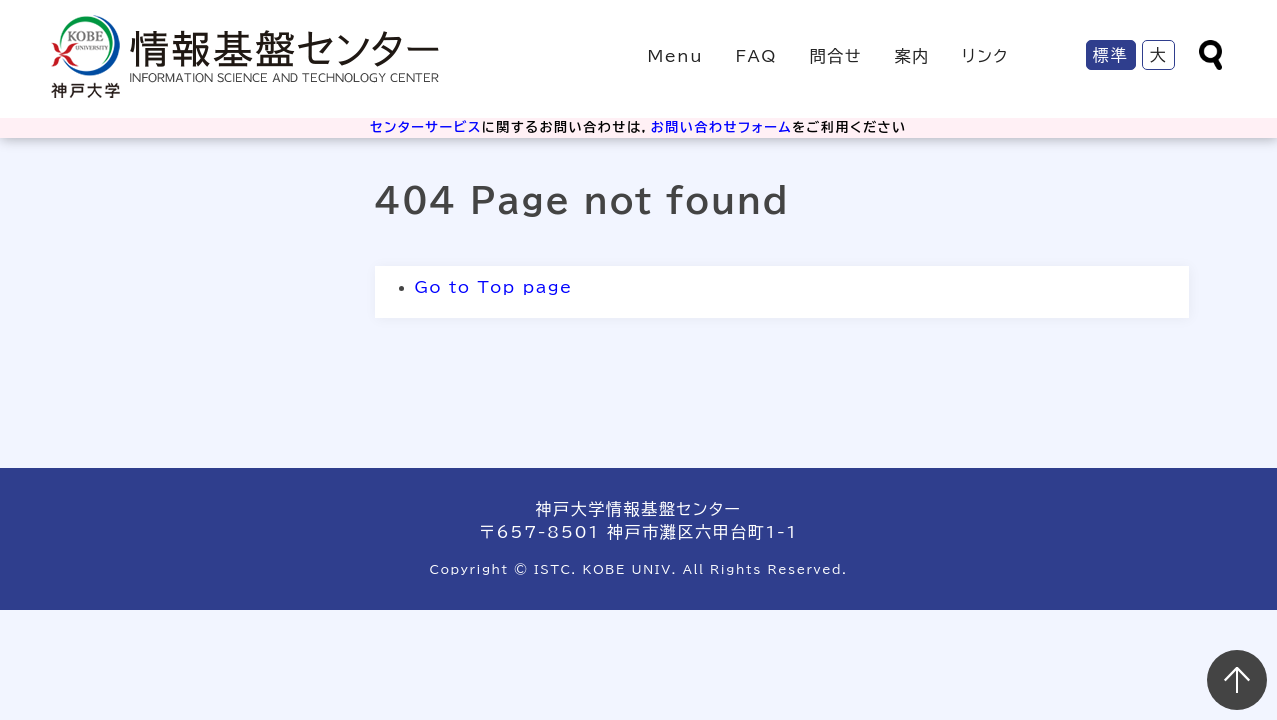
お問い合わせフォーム (721, 127)
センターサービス (426, 127)
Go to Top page (494, 287)
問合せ (836, 56)
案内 (911, 56)
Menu (675, 56)
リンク (985, 56)
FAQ (756, 56)
